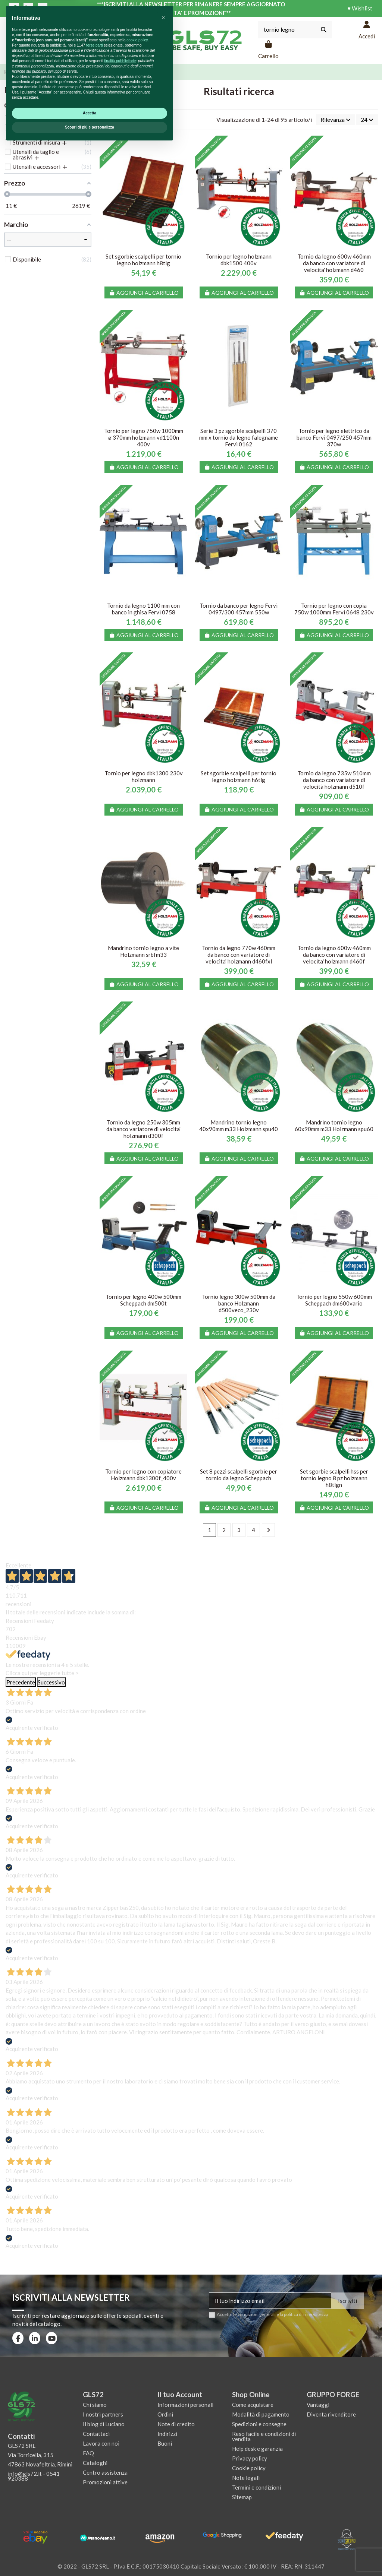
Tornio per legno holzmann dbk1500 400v (239, 259)
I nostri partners (103, 2414)
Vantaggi (318, 2404)
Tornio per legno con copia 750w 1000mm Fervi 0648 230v (334, 608)
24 (367, 119)
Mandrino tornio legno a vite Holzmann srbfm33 (143, 951)
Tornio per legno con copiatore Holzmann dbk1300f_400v (143, 1474)
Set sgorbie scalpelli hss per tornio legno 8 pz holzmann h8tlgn (334, 1478)
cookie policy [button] (137, 2470)
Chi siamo (95, 2404)
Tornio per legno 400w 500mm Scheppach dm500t (143, 1300)
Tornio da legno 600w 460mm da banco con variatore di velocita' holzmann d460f (334, 954)
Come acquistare (252, 2404)
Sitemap (242, 2497)
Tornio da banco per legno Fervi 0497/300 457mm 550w (239, 608)
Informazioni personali (185, 2404)
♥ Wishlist (359, 8)
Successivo (51, 1682)
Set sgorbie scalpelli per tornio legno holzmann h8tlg (143, 259)
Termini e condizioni (256, 2487)
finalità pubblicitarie (120, 2490)
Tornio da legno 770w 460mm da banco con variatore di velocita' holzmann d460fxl (238, 954)
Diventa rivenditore (331, 2414)
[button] (163, 2447)
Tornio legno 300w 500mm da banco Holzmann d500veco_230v (238, 1303)
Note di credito (176, 2424)
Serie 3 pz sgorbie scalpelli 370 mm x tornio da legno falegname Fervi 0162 (238, 437)
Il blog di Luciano (104, 2424)
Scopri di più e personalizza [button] (89, 2557)
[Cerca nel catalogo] (323, 29)
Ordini (165, 2414)
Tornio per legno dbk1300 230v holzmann (143, 776)
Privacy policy (249, 2458)
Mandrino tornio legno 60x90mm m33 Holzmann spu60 (334, 1125)
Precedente (20, 1682)
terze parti (94, 2475)
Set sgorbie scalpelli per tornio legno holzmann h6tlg (238, 776)
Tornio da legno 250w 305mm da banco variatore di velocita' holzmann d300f (143, 1129)
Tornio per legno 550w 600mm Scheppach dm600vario (334, 1300)
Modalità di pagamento (260, 2414)
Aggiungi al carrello (144, 292)
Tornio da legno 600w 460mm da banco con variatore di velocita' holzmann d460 (334, 263)
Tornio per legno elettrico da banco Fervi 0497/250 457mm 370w (334, 437)
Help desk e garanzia (257, 2448)
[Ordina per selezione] (335, 119)
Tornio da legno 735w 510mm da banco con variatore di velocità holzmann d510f (334, 780)
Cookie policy (249, 2468)
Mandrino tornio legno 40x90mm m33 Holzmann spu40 (238, 1125)
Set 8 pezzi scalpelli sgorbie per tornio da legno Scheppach (238, 1474)
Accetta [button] (89, 2543)
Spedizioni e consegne (259, 2424)
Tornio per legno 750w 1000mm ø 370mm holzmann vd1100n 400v (143, 437)
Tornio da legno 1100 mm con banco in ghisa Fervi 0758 (143, 608)
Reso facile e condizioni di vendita (264, 2436)
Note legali (246, 2477)
